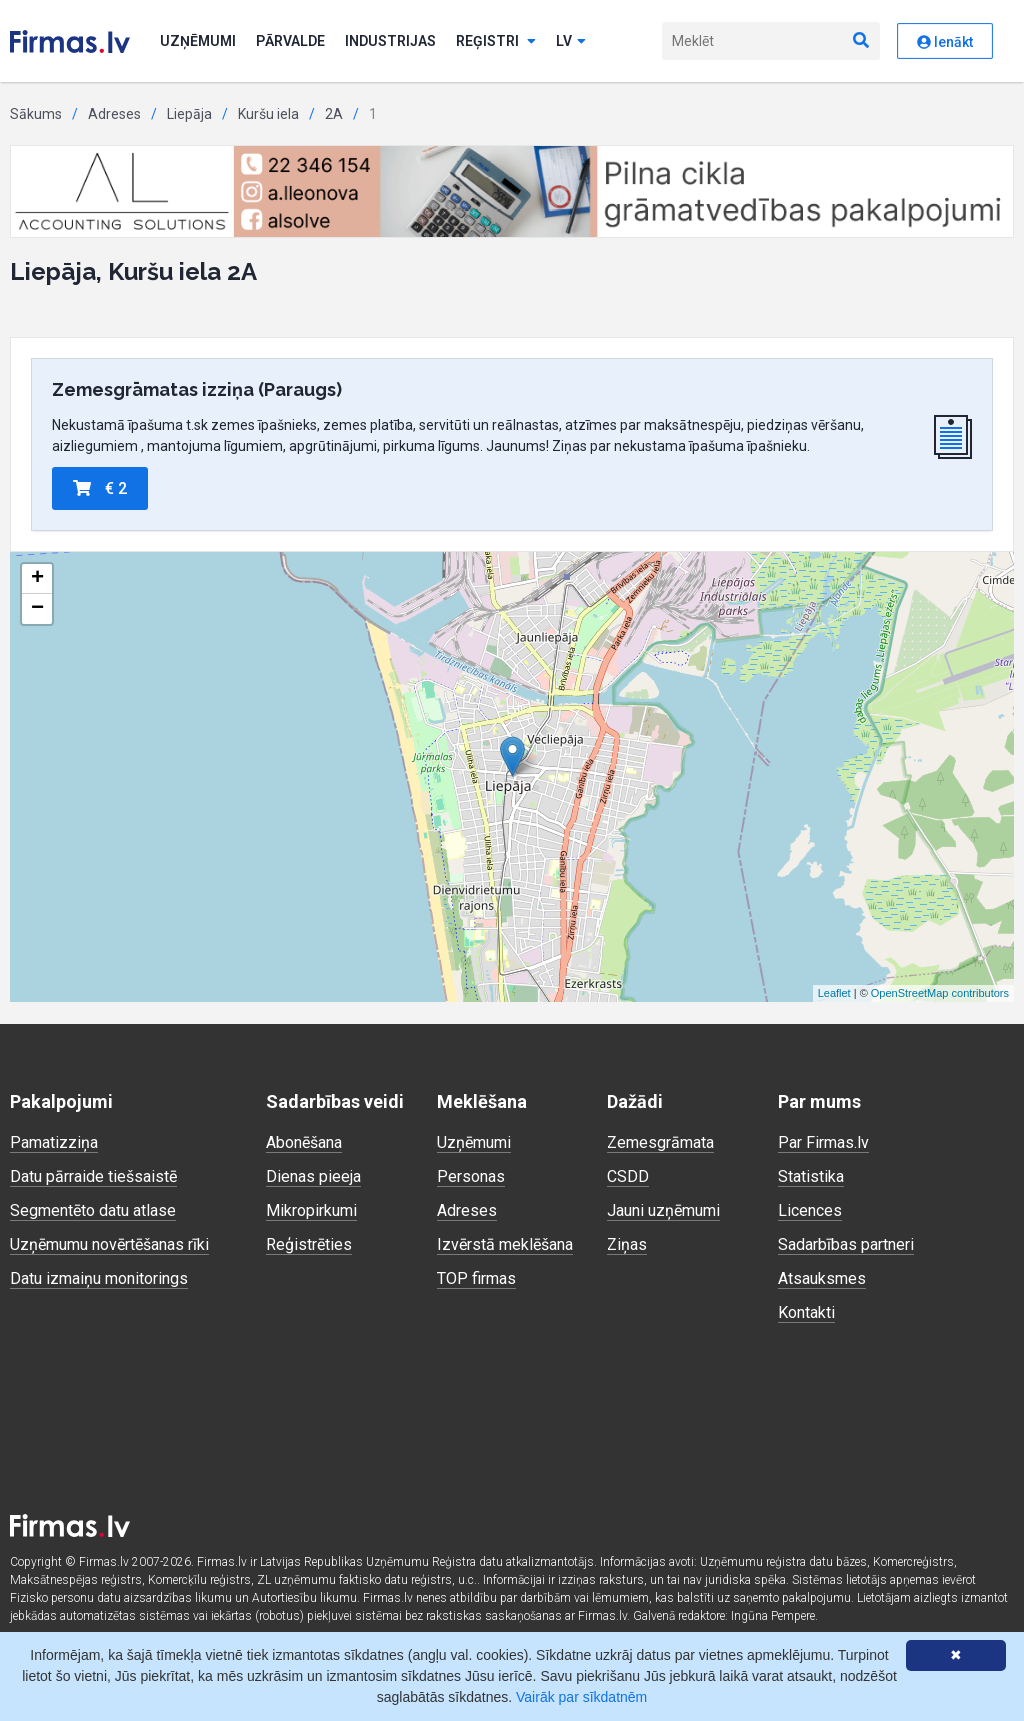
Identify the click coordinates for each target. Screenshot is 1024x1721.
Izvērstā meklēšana (505, 1244)
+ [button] (37, 579)
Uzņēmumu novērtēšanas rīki (109, 1244)
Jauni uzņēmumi (663, 1210)
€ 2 (100, 488)
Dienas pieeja (313, 1176)
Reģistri (496, 41)
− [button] (37, 609)
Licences (810, 1210)
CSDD (628, 1176)
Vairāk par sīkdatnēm (581, 1697)
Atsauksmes (822, 1278)
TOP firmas (476, 1278)
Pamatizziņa (54, 1142)
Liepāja (189, 114)
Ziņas (627, 1244)
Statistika (811, 1176)
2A (334, 114)
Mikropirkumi (311, 1210)
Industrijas (390, 41)
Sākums (36, 114)
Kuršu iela (268, 114)
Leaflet (834, 993)
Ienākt (945, 42)
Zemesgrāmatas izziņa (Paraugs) (197, 389)
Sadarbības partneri (846, 1244)
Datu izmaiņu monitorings (99, 1278)
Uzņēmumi (198, 41)
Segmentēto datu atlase (93, 1210)
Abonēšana (304, 1142)
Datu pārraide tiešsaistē (93, 1176)
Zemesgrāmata (660, 1142)
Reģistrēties (309, 1244)
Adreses (114, 114)
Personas (471, 1176)
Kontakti (806, 1312)
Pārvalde (290, 41)
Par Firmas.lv (823, 1142)
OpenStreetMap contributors (940, 993)
